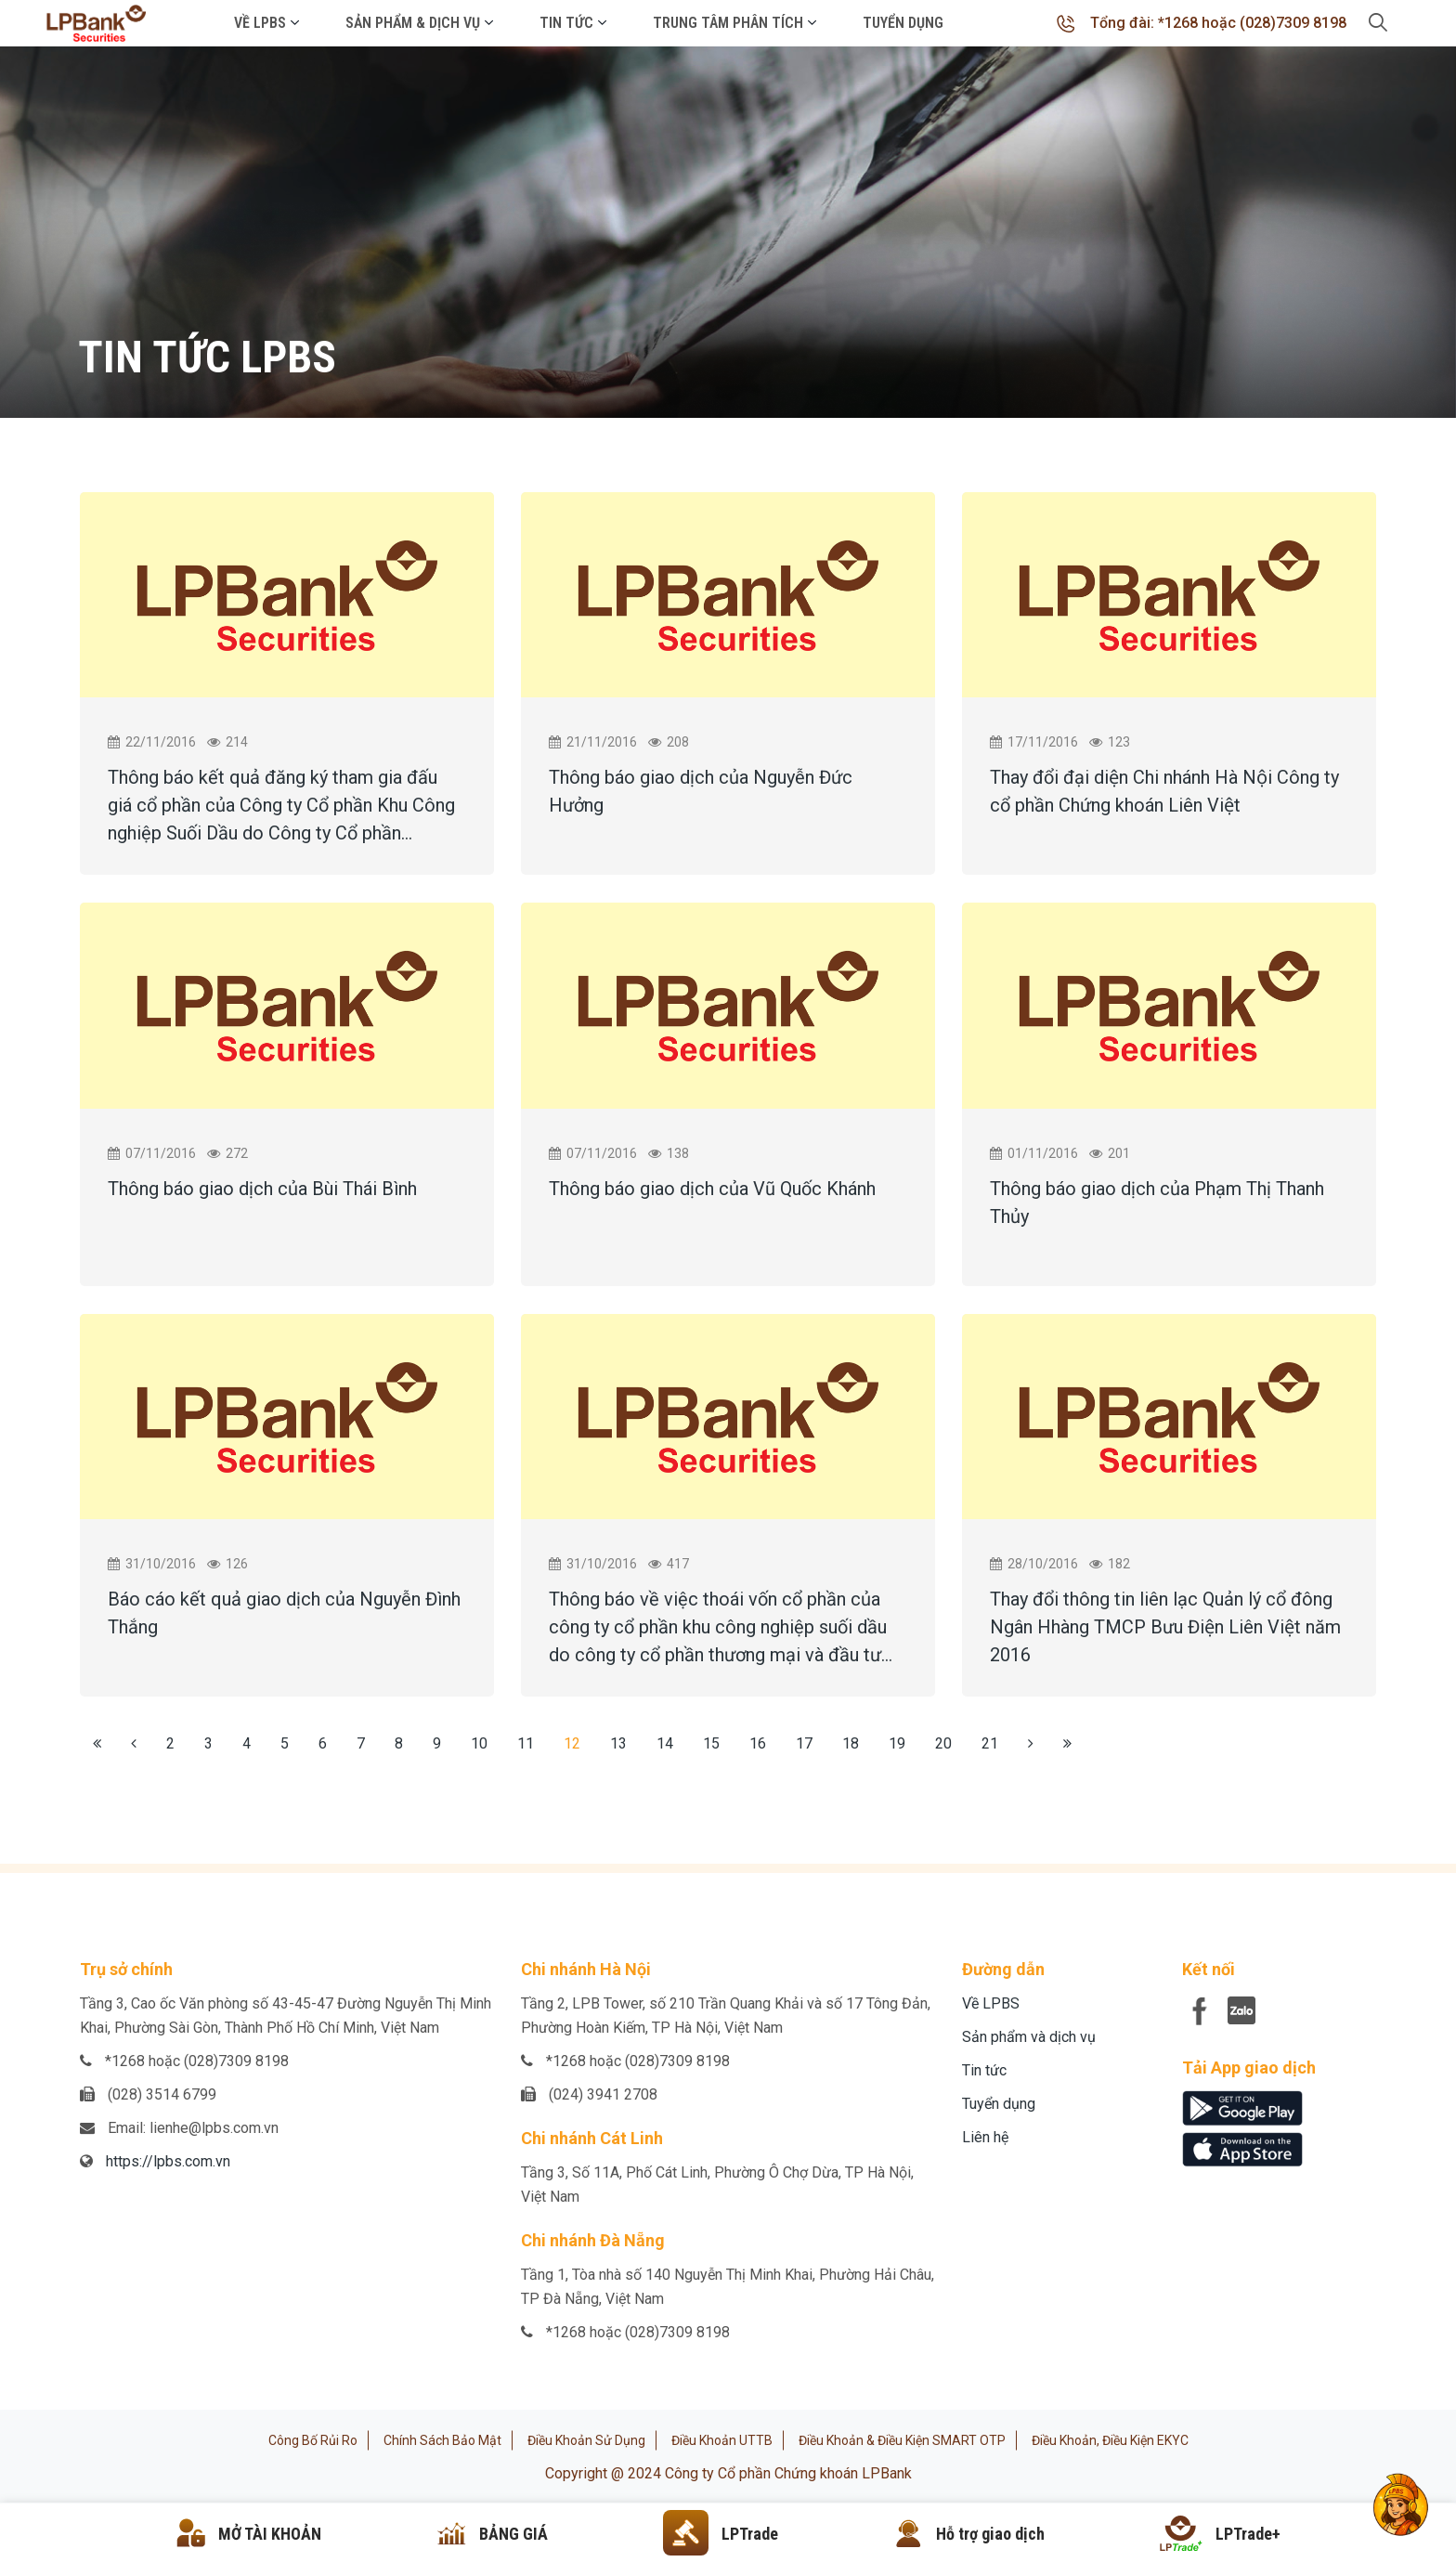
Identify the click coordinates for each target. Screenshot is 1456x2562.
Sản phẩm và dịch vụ (1029, 2037)
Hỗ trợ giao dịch (990, 2533)
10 (479, 1743)
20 (943, 1743)
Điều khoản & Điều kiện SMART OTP (902, 2440)
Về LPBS (260, 23)
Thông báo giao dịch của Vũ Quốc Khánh (712, 1188)
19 (897, 1743)
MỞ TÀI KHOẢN (269, 2533)
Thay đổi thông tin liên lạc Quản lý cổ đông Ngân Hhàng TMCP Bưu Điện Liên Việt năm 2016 (1165, 1627)
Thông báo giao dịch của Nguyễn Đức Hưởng (700, 791)
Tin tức (566, 23)
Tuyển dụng (903, 23)
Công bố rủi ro (313, 2440)
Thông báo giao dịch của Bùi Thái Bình (262, 1188)
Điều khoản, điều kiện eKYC (1110, 2440)
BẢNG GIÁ (513, 2533)
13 (618, 1743)
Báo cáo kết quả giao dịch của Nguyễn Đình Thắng (284, 1613)
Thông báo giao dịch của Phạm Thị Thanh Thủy (1157, 1202)
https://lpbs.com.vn (168, 2161)
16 (757, 1743)
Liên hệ (985, 2137)
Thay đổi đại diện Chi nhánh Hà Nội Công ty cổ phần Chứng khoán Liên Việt (1164, 791)
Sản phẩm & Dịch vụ (412, 23)
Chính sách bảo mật (442, 2440)
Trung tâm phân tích (728, 23)
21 (990, 1743)
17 (804, 1743)
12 (572, 1743)
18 (850, 1743)
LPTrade (750, 2533)
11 (525, 1743)
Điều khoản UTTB (722, 2440)
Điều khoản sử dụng (586, 2440)
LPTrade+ (1248, 2533)
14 (664, 1743)
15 (711, 1743)
